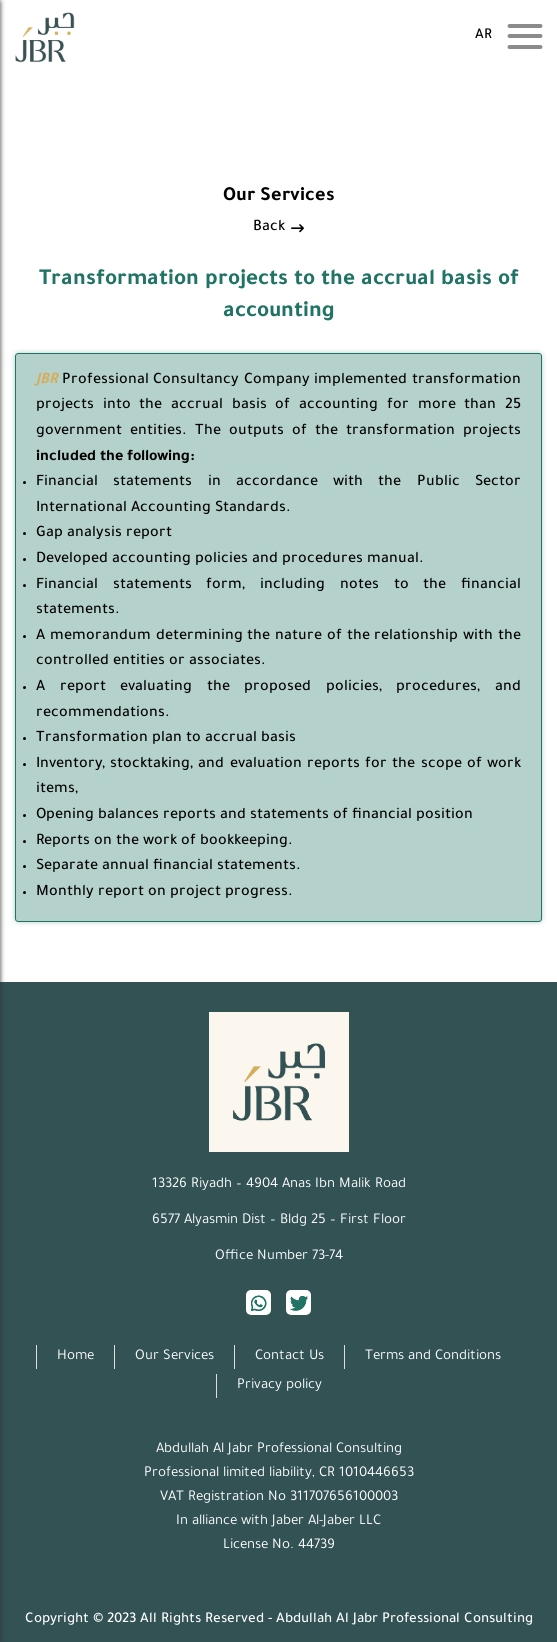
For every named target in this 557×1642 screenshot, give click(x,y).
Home (75, 1356)
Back (278, 228)
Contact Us (289, 1356)
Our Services (174, 1356)
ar (483, 35)
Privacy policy (279, 1385)
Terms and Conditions (433, 1356)
